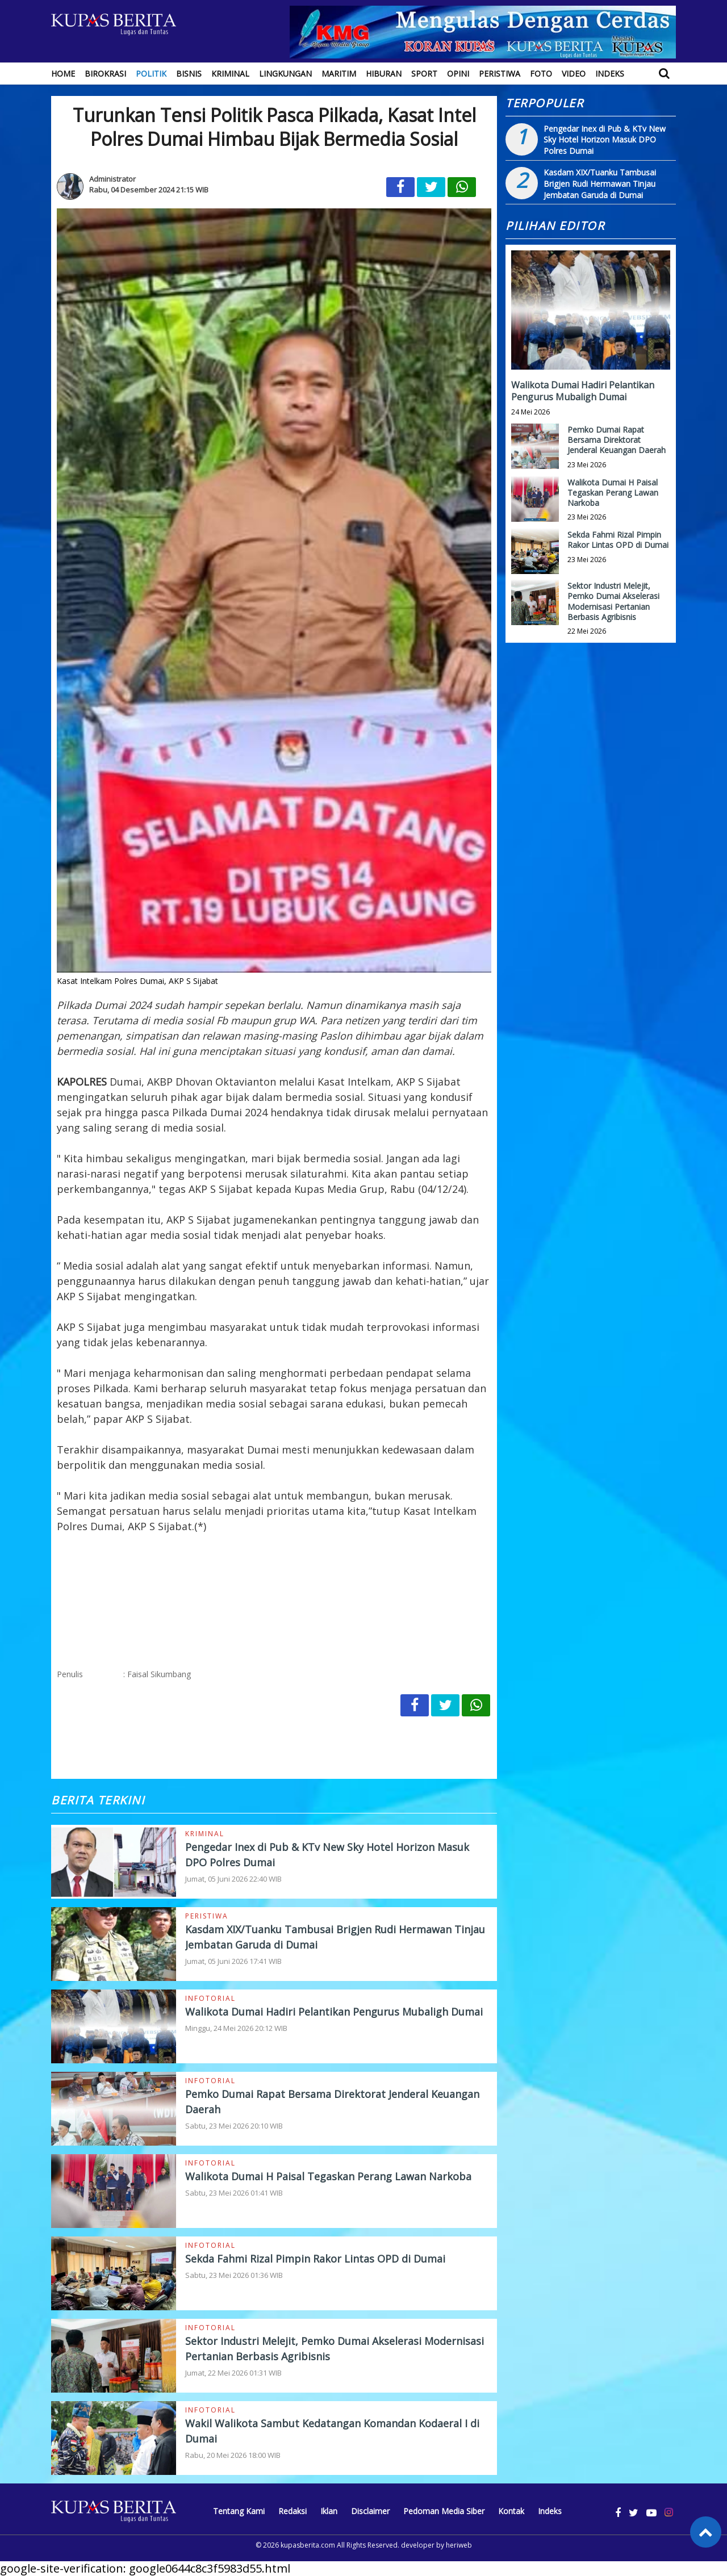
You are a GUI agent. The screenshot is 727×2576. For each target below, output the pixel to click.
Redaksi (292, 2511)
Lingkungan (285, 73)
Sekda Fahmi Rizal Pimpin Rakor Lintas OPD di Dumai (315, 2258)
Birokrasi (105, 73)
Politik (151, 73)
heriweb (459, 2545)
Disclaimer (370, 2511)
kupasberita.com (308, 2545)
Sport (424, 73)
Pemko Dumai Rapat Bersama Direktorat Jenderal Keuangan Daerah (616, 439)
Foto (541, 73)
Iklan (328, 2511)
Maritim (338, 73)
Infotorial (210, 1998)
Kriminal (230, 73)
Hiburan (384, 73)
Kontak (511, 2511)
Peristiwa (499, 73)
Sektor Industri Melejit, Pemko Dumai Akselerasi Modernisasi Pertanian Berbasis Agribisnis (613, 601)
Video (574, 73)
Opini (458, 73)
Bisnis (189, 73)
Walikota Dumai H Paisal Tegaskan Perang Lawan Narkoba (328, 2176)
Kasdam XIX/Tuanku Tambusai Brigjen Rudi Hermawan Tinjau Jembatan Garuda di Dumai (600, 183)
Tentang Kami (239, 2511)
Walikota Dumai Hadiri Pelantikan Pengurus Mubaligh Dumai (334, 2011)
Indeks (609, 73)
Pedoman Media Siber (443, 2511)
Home (63, 73)
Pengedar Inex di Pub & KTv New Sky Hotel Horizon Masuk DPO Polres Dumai (605, 139)
